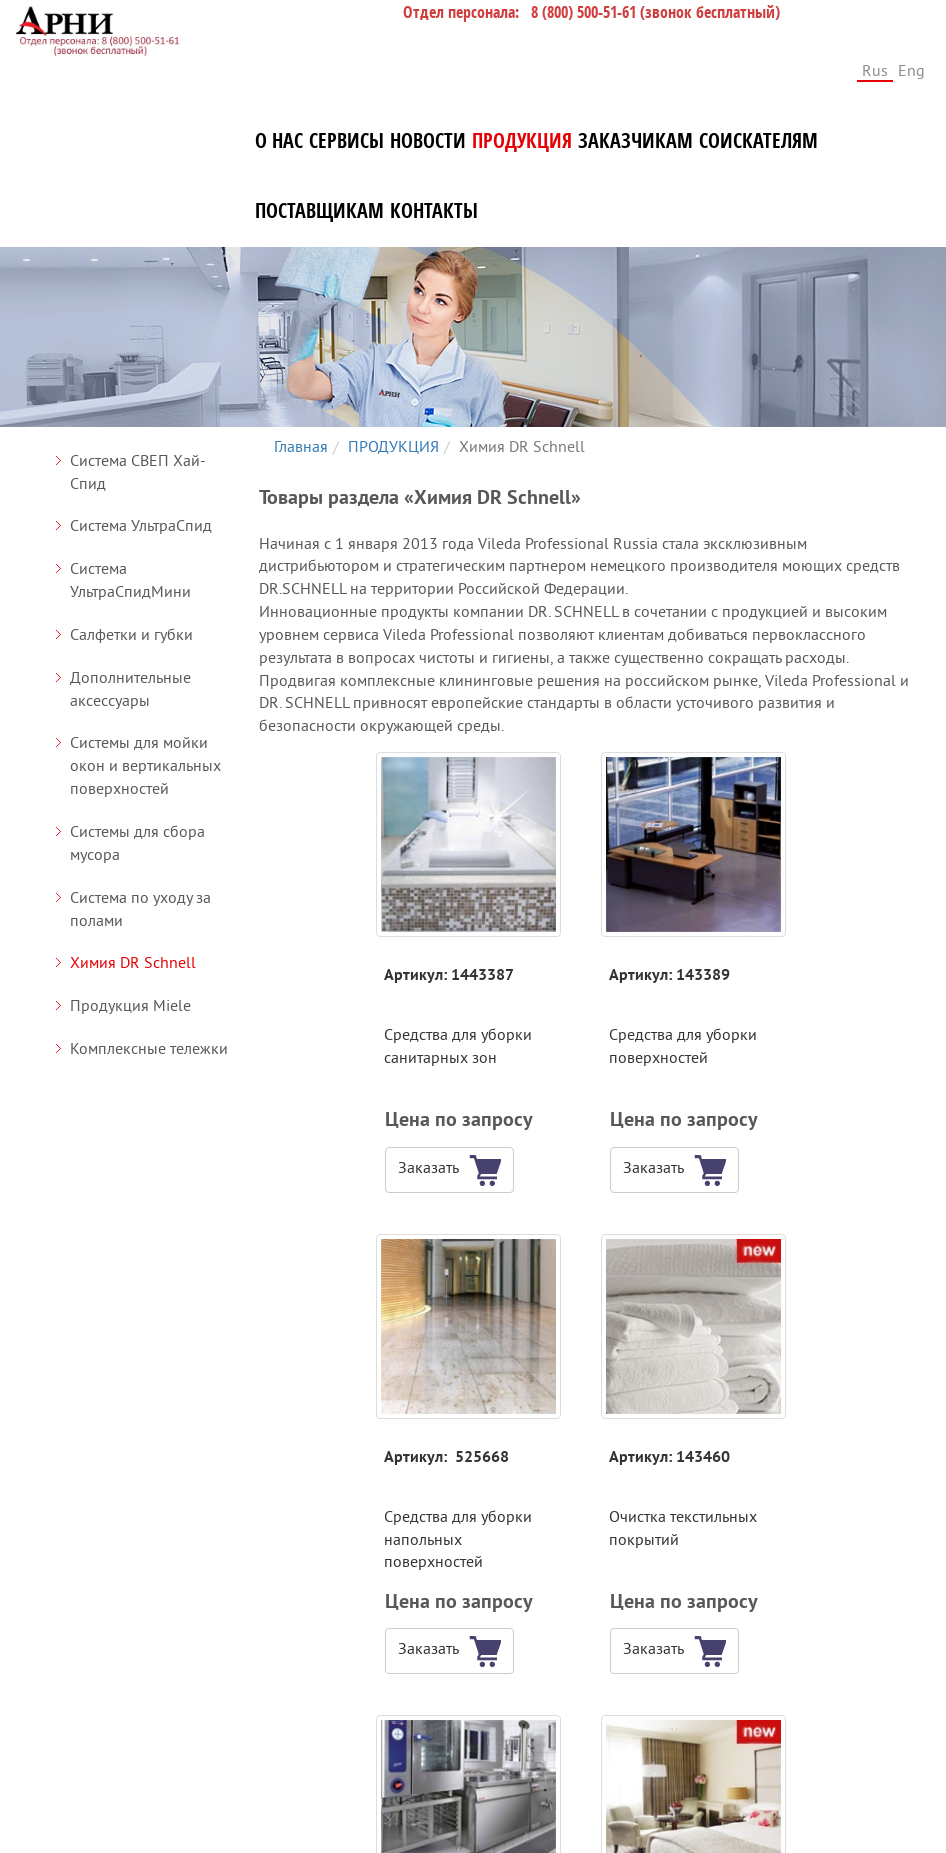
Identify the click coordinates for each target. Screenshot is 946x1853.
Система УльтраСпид (141, 525)
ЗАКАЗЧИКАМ (635, 141)
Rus (875, 70)
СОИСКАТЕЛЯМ (758, 141)
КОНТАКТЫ (434, 211)
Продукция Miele (130, 1005)
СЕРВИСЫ (346, 141)
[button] (340, 1170)
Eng (911, 70)
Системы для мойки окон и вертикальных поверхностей (145, 765)
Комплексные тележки (149, 1048)
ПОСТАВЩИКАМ (319, 211)
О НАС (279, 141)
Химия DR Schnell (133, 962)
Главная (301, 446)
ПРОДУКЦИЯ (522, 141)
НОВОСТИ (428, 141)
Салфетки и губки (131, 634)
